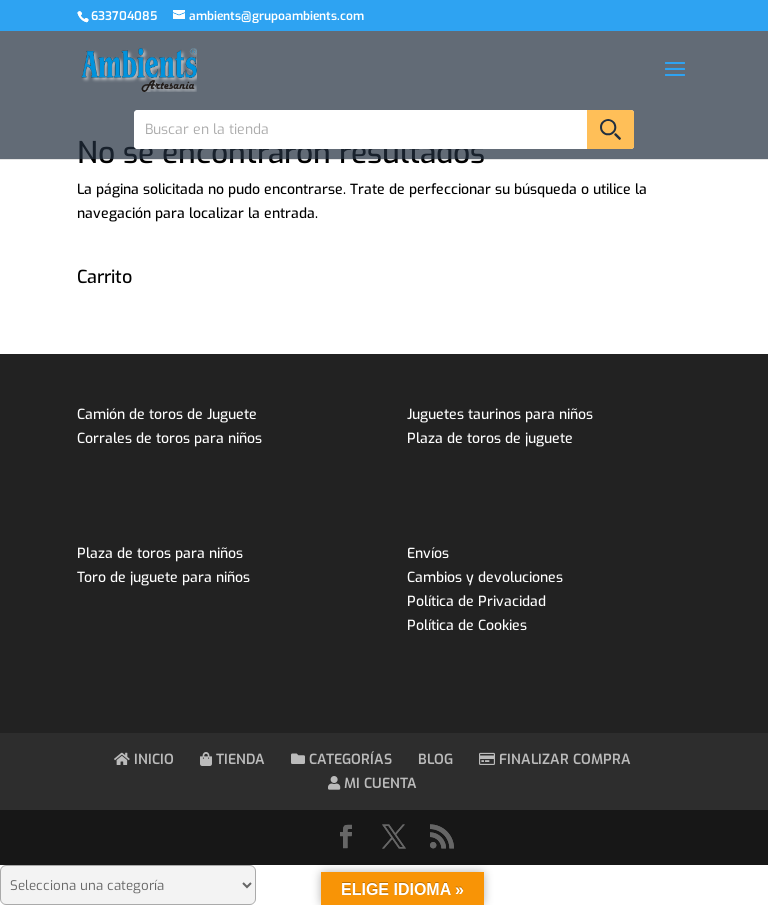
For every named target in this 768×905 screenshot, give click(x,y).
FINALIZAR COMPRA (555, 759)
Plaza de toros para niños (160, 553)
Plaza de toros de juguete (490, 438)
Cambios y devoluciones (485, 577)
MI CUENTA (372, 783)
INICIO (144, 759)
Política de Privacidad (476, 601)
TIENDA (232, 759)
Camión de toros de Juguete (167, 414)
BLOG (435, 759)
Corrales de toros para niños (169, 438)
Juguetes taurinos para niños (500, 414)
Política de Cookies (467, 625)
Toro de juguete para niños (163, 577)
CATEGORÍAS (341, 759)
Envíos (428, 553)
